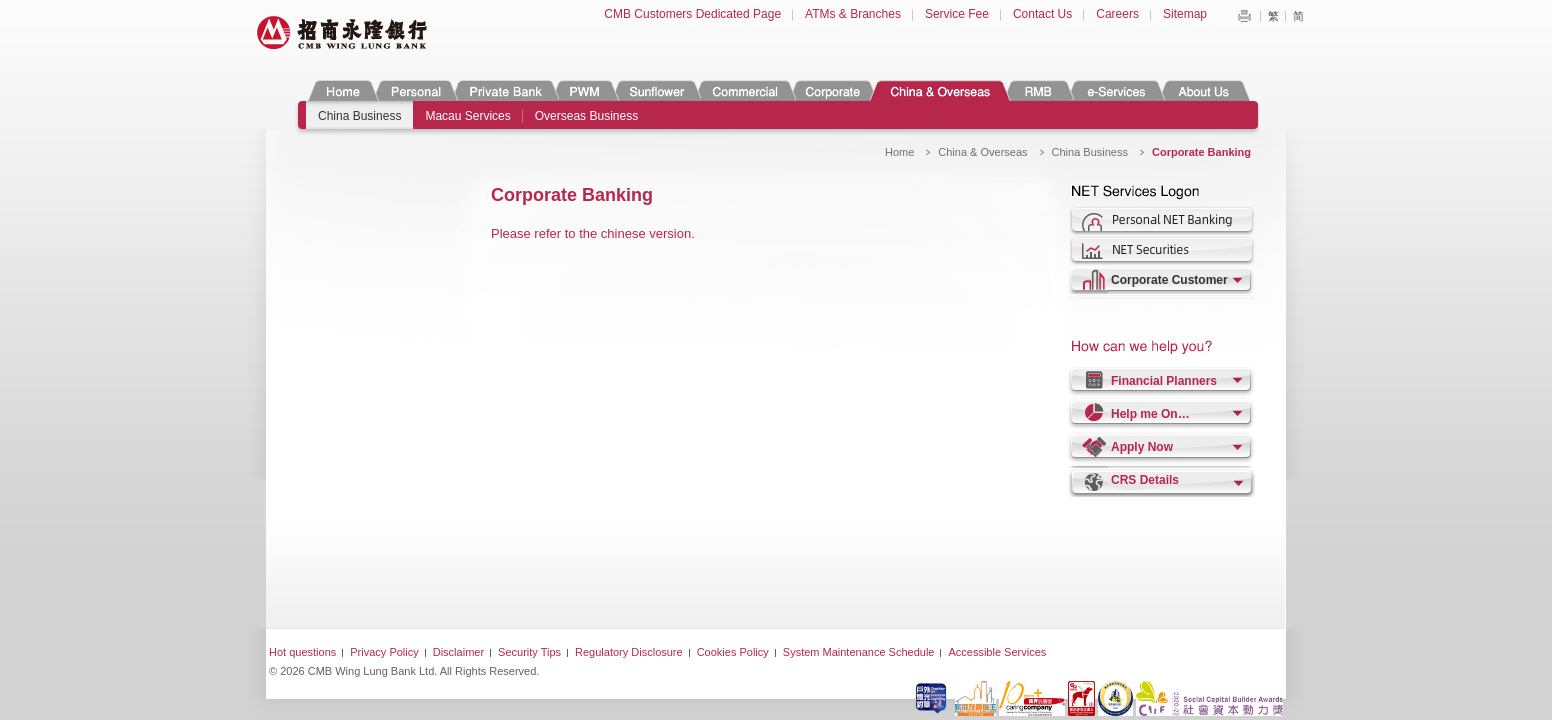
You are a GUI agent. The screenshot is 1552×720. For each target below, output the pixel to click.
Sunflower (656, 90)
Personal (414, 90)
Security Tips (529, 652)
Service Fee (957, 14)
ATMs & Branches (853, 14)
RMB (1038, 90)
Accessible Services (997, 652)
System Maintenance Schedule (859, 652)
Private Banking (504, 90)
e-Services (1115, 90)
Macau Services (467, 116)
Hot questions (302, 652)
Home (343, 90)
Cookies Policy (733, 652)
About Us (1203, 90)
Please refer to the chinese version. (593, 233)
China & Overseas (940, 90)
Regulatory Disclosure (629, 652)
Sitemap (1185, 14)
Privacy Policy (384, 652)
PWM (585, 90)
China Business (359, 116)
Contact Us (1042, 14)
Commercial (744, 90)
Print (1244, 16)
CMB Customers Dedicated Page (692, 14)
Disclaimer (458, 652)
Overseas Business (586, 116)
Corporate (833, 90)
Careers (1117, 14)
